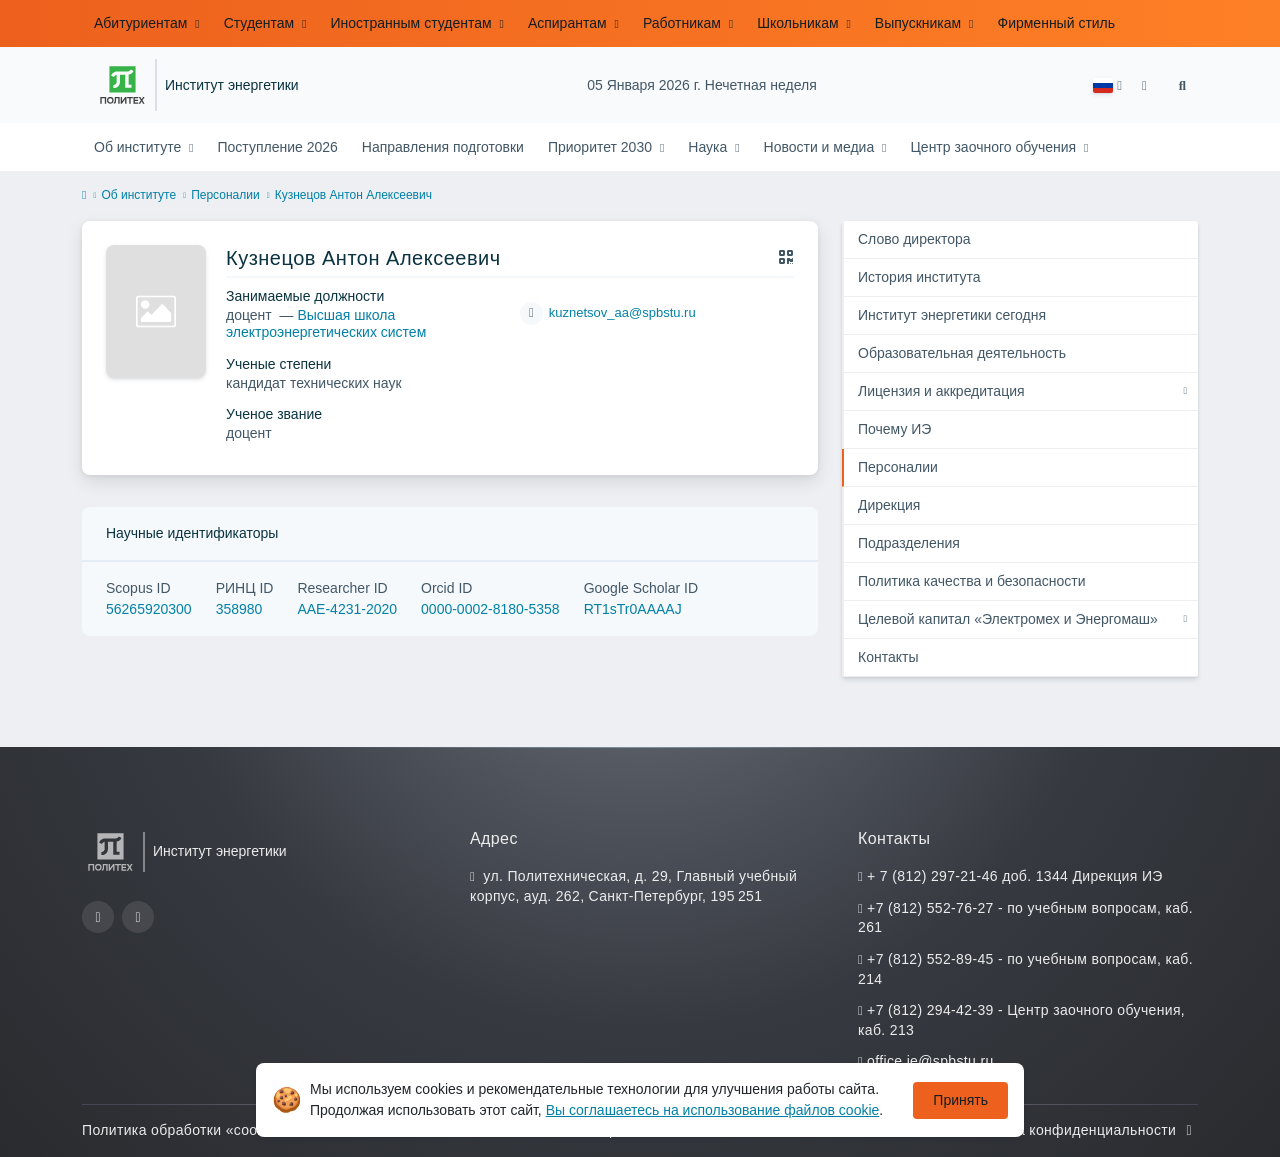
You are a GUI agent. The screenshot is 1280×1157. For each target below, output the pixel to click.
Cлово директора (914, 239)
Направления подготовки (443, 147)
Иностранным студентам (413, 23)
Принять (960, 1100)
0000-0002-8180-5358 (490, 609)
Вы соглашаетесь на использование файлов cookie (713, 1110)
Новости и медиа (821, 147)
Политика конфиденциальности (1079, 1130)
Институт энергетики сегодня (952, 315)
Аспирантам (569, 23)
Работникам (684, 23)
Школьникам (799, 23)
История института (919, 277)
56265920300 (149, 609)
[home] (84, 196)
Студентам (261, 23)
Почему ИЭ (894, 429)
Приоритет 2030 (602, 147)
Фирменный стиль (1056, 23)
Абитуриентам (142, 23)
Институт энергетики (232, 85)
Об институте (139, 147)
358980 (239, 609)
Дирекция (889, 505)
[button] (1107, 85)
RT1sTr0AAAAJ (633, 609)
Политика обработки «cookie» (194, 1130)
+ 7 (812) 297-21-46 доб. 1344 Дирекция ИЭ (1015, 876)
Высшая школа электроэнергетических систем (326, 324)
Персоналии (225, 195)
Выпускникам (920, 23)
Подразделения (909, 543)
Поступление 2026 (277, 147)
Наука (709, 147)
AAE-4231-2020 (347, 609)
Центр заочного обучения (995, 147)
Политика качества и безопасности (971, 581)
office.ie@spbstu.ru (930, 1061)
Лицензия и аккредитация (941, 391)
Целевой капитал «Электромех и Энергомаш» (1008, 619)
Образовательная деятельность (962, 353)
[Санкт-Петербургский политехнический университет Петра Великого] (122, 85)
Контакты (888, 657)
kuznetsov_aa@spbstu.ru (622, 312)
